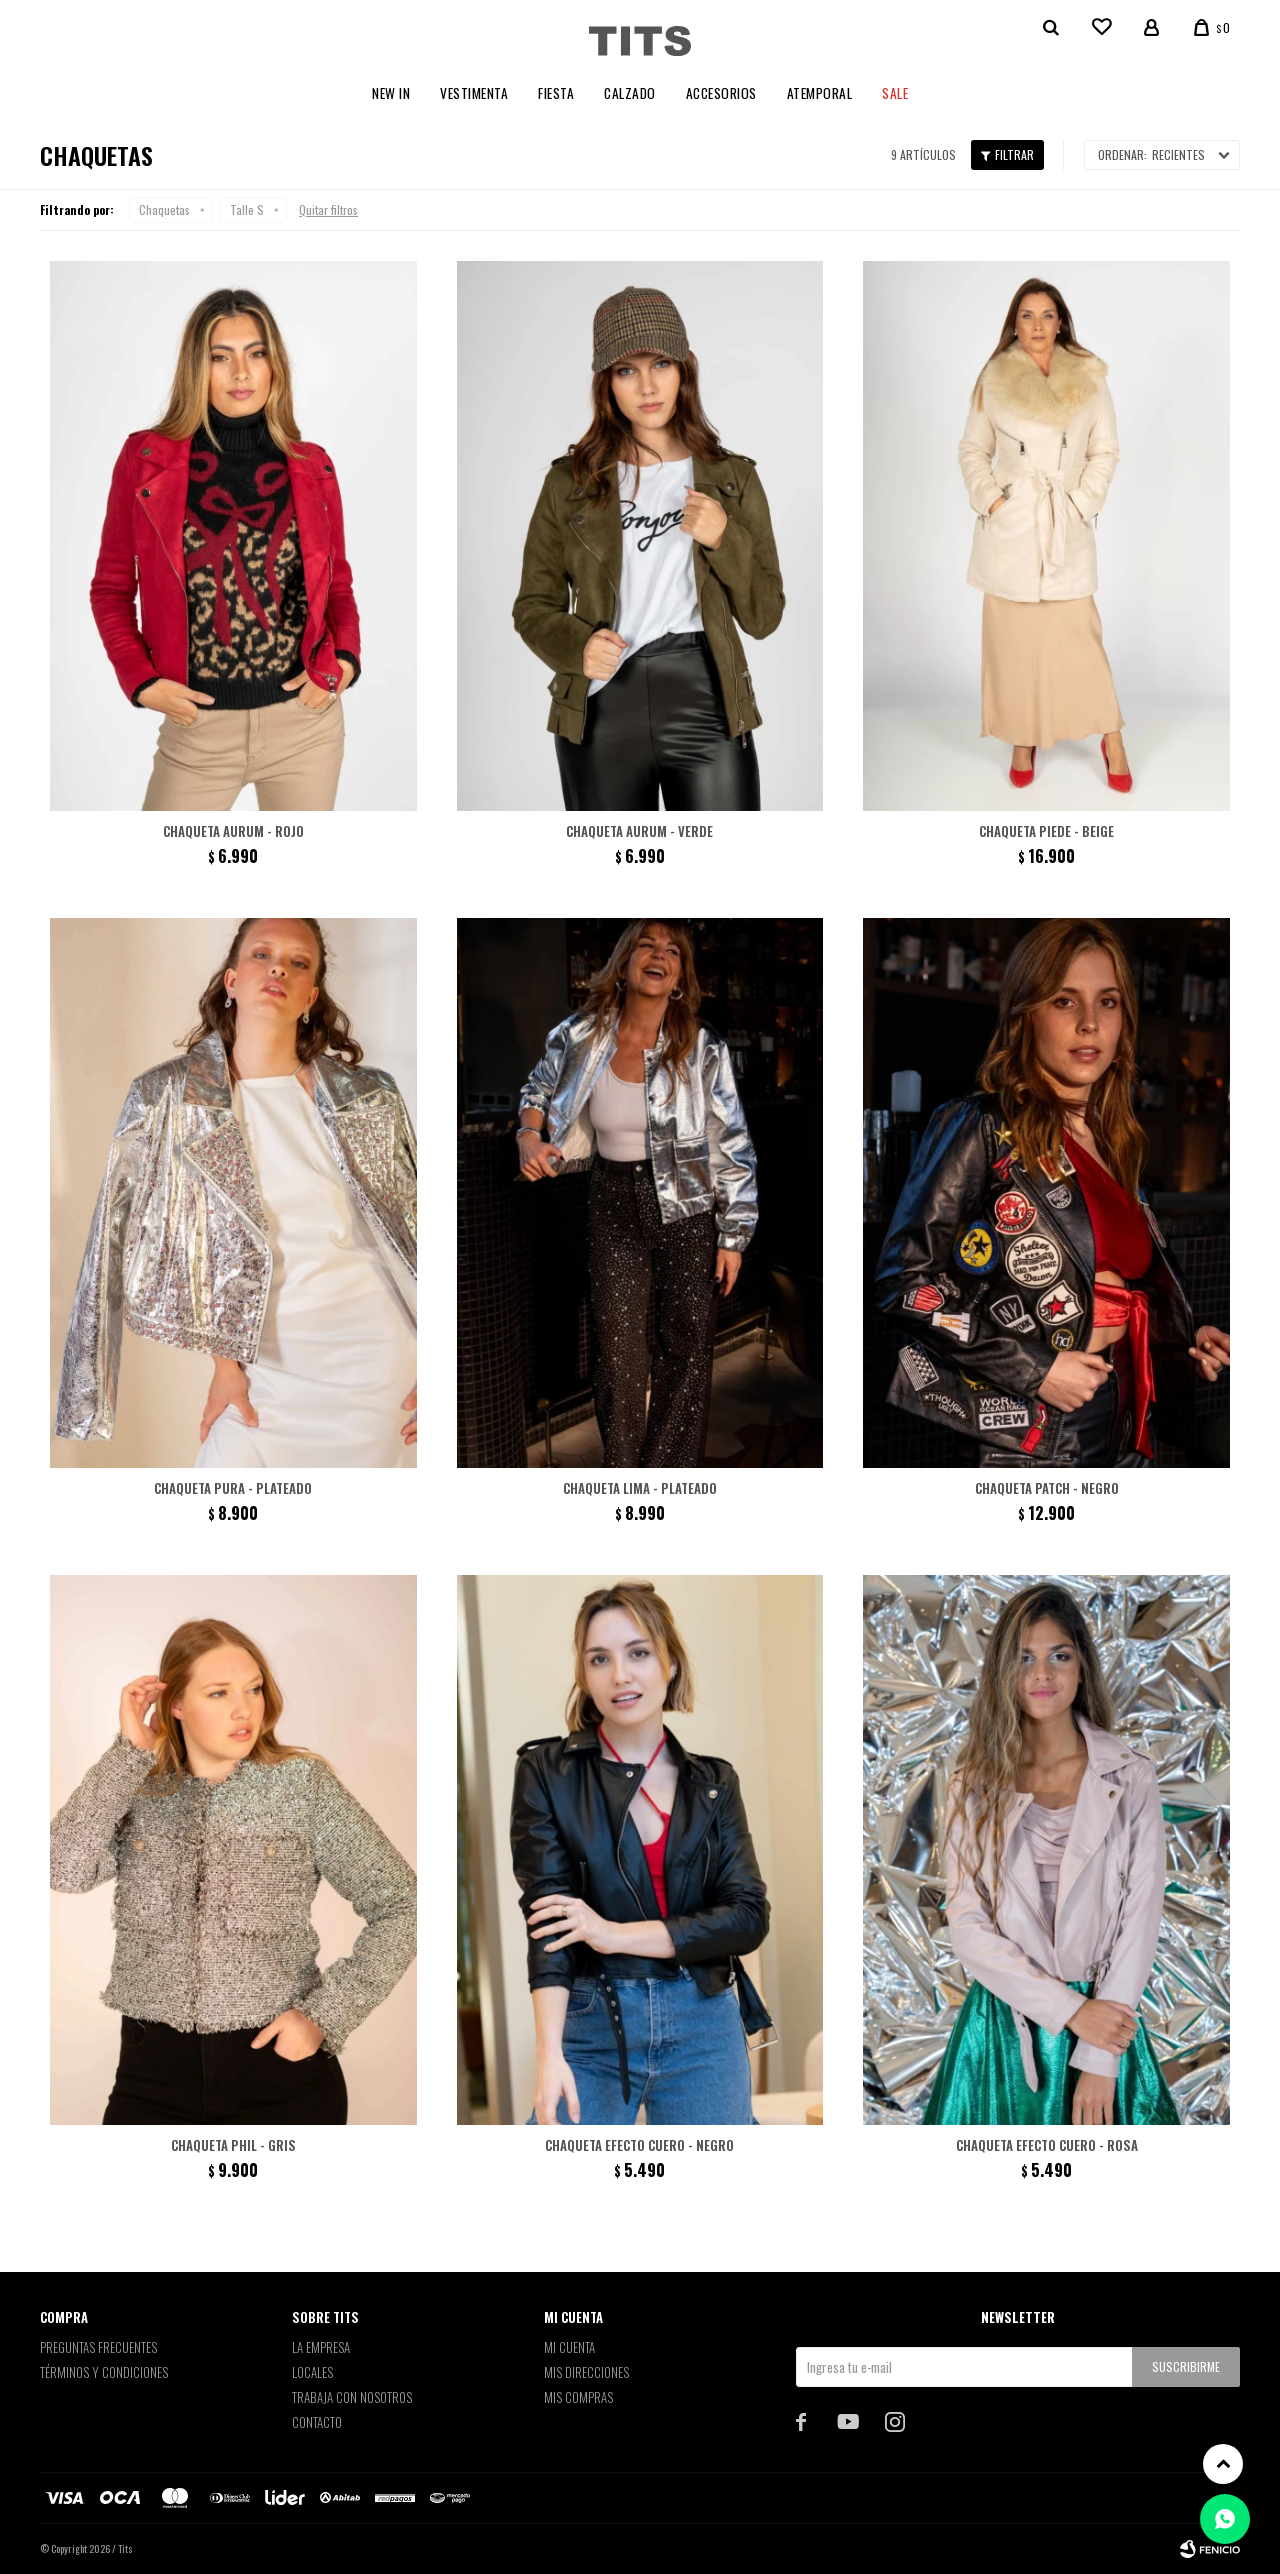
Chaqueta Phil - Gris (233, 2145)
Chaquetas (164, 209)
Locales (312, 2372)
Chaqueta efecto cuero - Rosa (1047, 2145)
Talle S (247, 209)
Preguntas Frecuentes (98, 2347)
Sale (895, 93)
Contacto (317, 2422)
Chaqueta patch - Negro (1047, 1488)
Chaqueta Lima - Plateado (640, 1488)
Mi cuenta (569, 2347)
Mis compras (578, 2397)
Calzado (630, 93)
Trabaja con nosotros (352, 2397)
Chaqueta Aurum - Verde (639, 831)
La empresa (321, 2347)
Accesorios (721, 93)
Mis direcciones (586, 2372)
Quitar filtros (328, 209)
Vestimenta (474, 93)
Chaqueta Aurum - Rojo (233, 831)
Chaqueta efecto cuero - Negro (639, 2145)
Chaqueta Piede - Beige (1046, 831)
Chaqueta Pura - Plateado (233, 1488)
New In (391, 93)
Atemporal (820, 93)
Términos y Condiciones (104, 2372)
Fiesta (556, 93)
